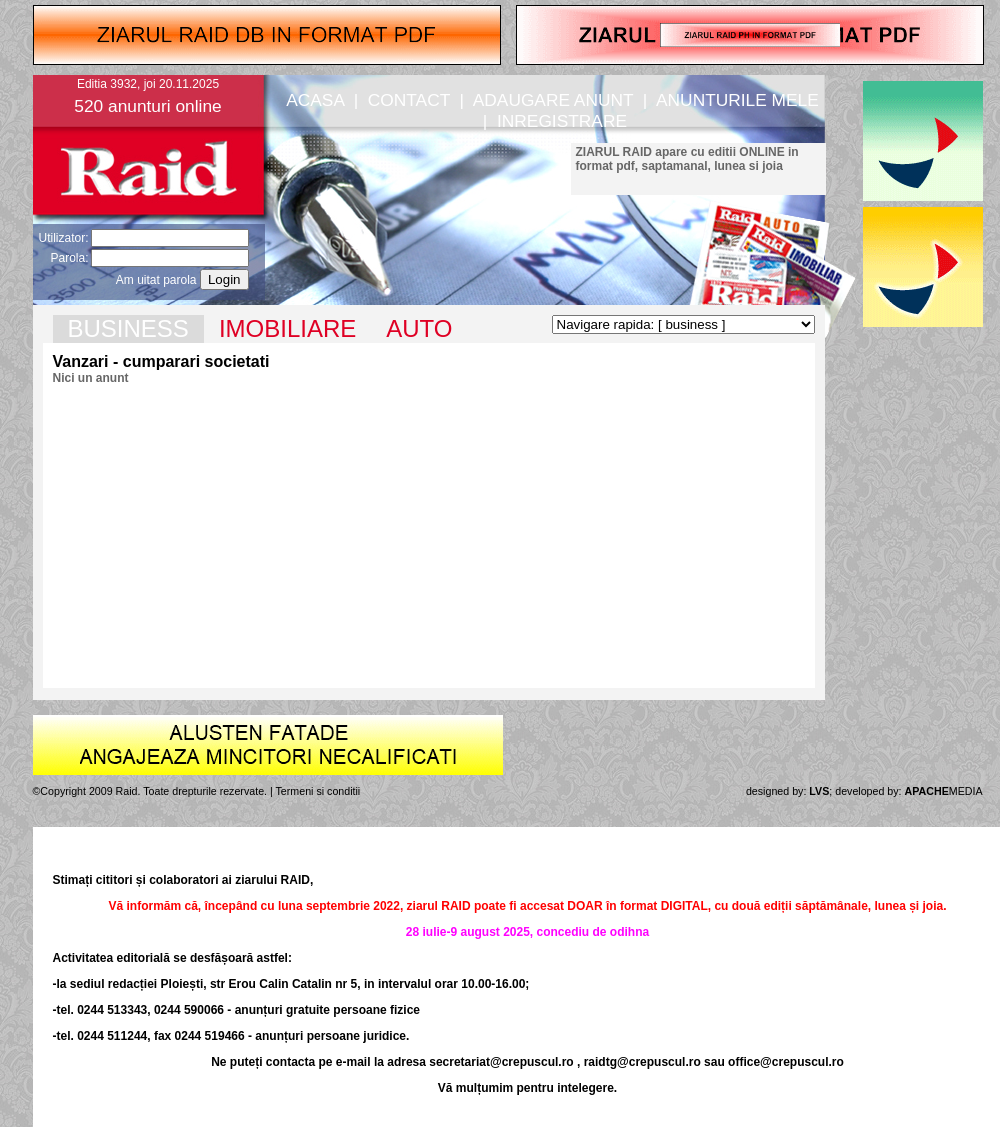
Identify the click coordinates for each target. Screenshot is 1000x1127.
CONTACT (409, 100)
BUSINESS (128, 328)
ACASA (315, 100)
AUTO (419, 328)
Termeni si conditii (318, 791)
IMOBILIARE (287, 328)
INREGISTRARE (562, 121)
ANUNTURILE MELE (737, 100)
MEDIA (944, 791)
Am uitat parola (156, 280)
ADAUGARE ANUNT (553, 100)
